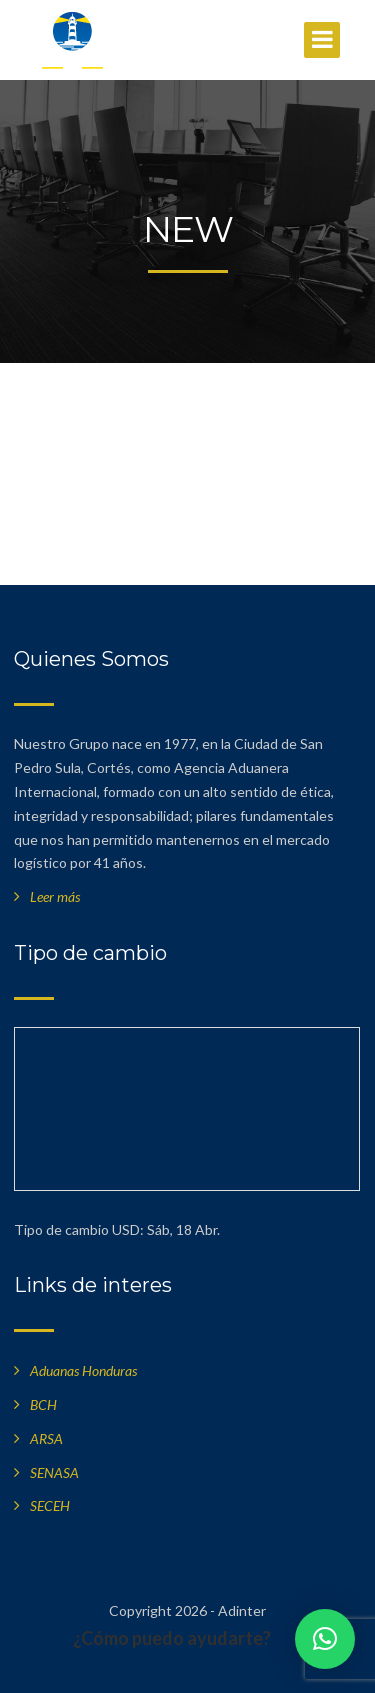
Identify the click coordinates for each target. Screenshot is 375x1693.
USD (126, 1229)
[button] (325, 1639)
